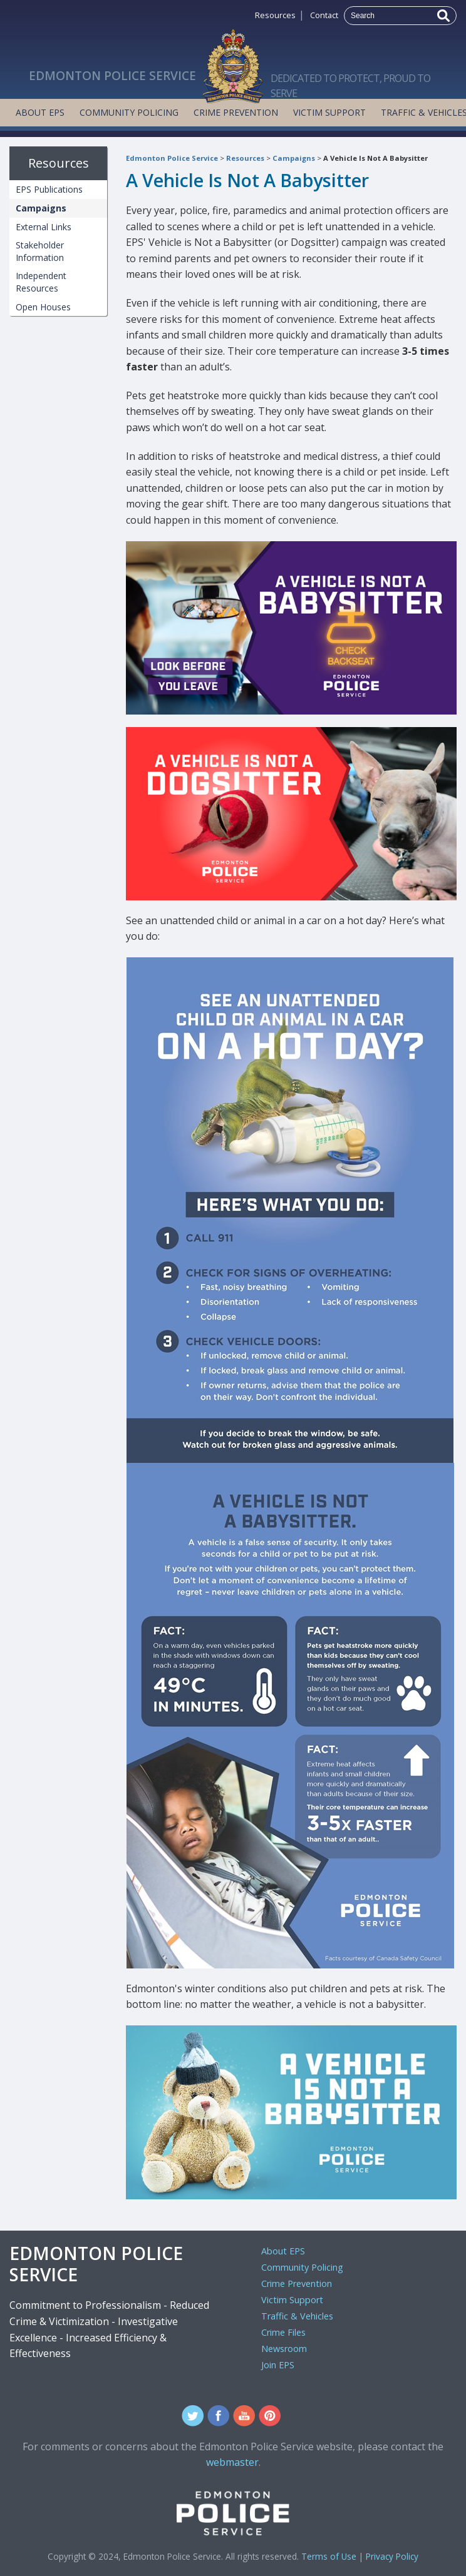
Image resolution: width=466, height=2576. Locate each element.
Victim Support (329, 112)
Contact (324, 15)
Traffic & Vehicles (297, 2316)
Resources (275, 15)
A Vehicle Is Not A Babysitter (375, 158)
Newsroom (284, 2349)
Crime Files (283, 2332)
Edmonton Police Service (172, 158)
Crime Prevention (236, 112)
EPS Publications (49, 189)
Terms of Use (328, 2556)
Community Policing (129, 112)
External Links (43, 227)
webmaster (232, 2462)
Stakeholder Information (40, 251)
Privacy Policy (392, 2556)
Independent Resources (41, 282)
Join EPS (277, 2365)
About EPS (40, 112)
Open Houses (43, 307)
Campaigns (293, 158)
